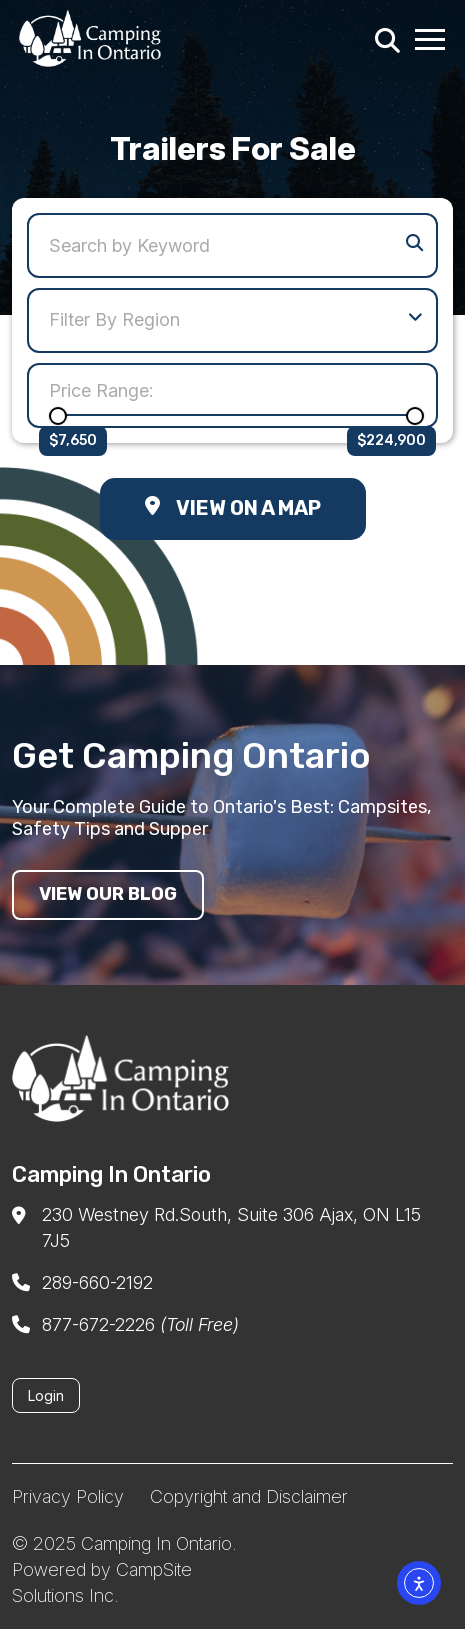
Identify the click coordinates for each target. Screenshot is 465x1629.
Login (46, 1395)
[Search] (384, 38)
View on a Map (233, 508)
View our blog (108, 894)
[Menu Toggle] (430, 38)
